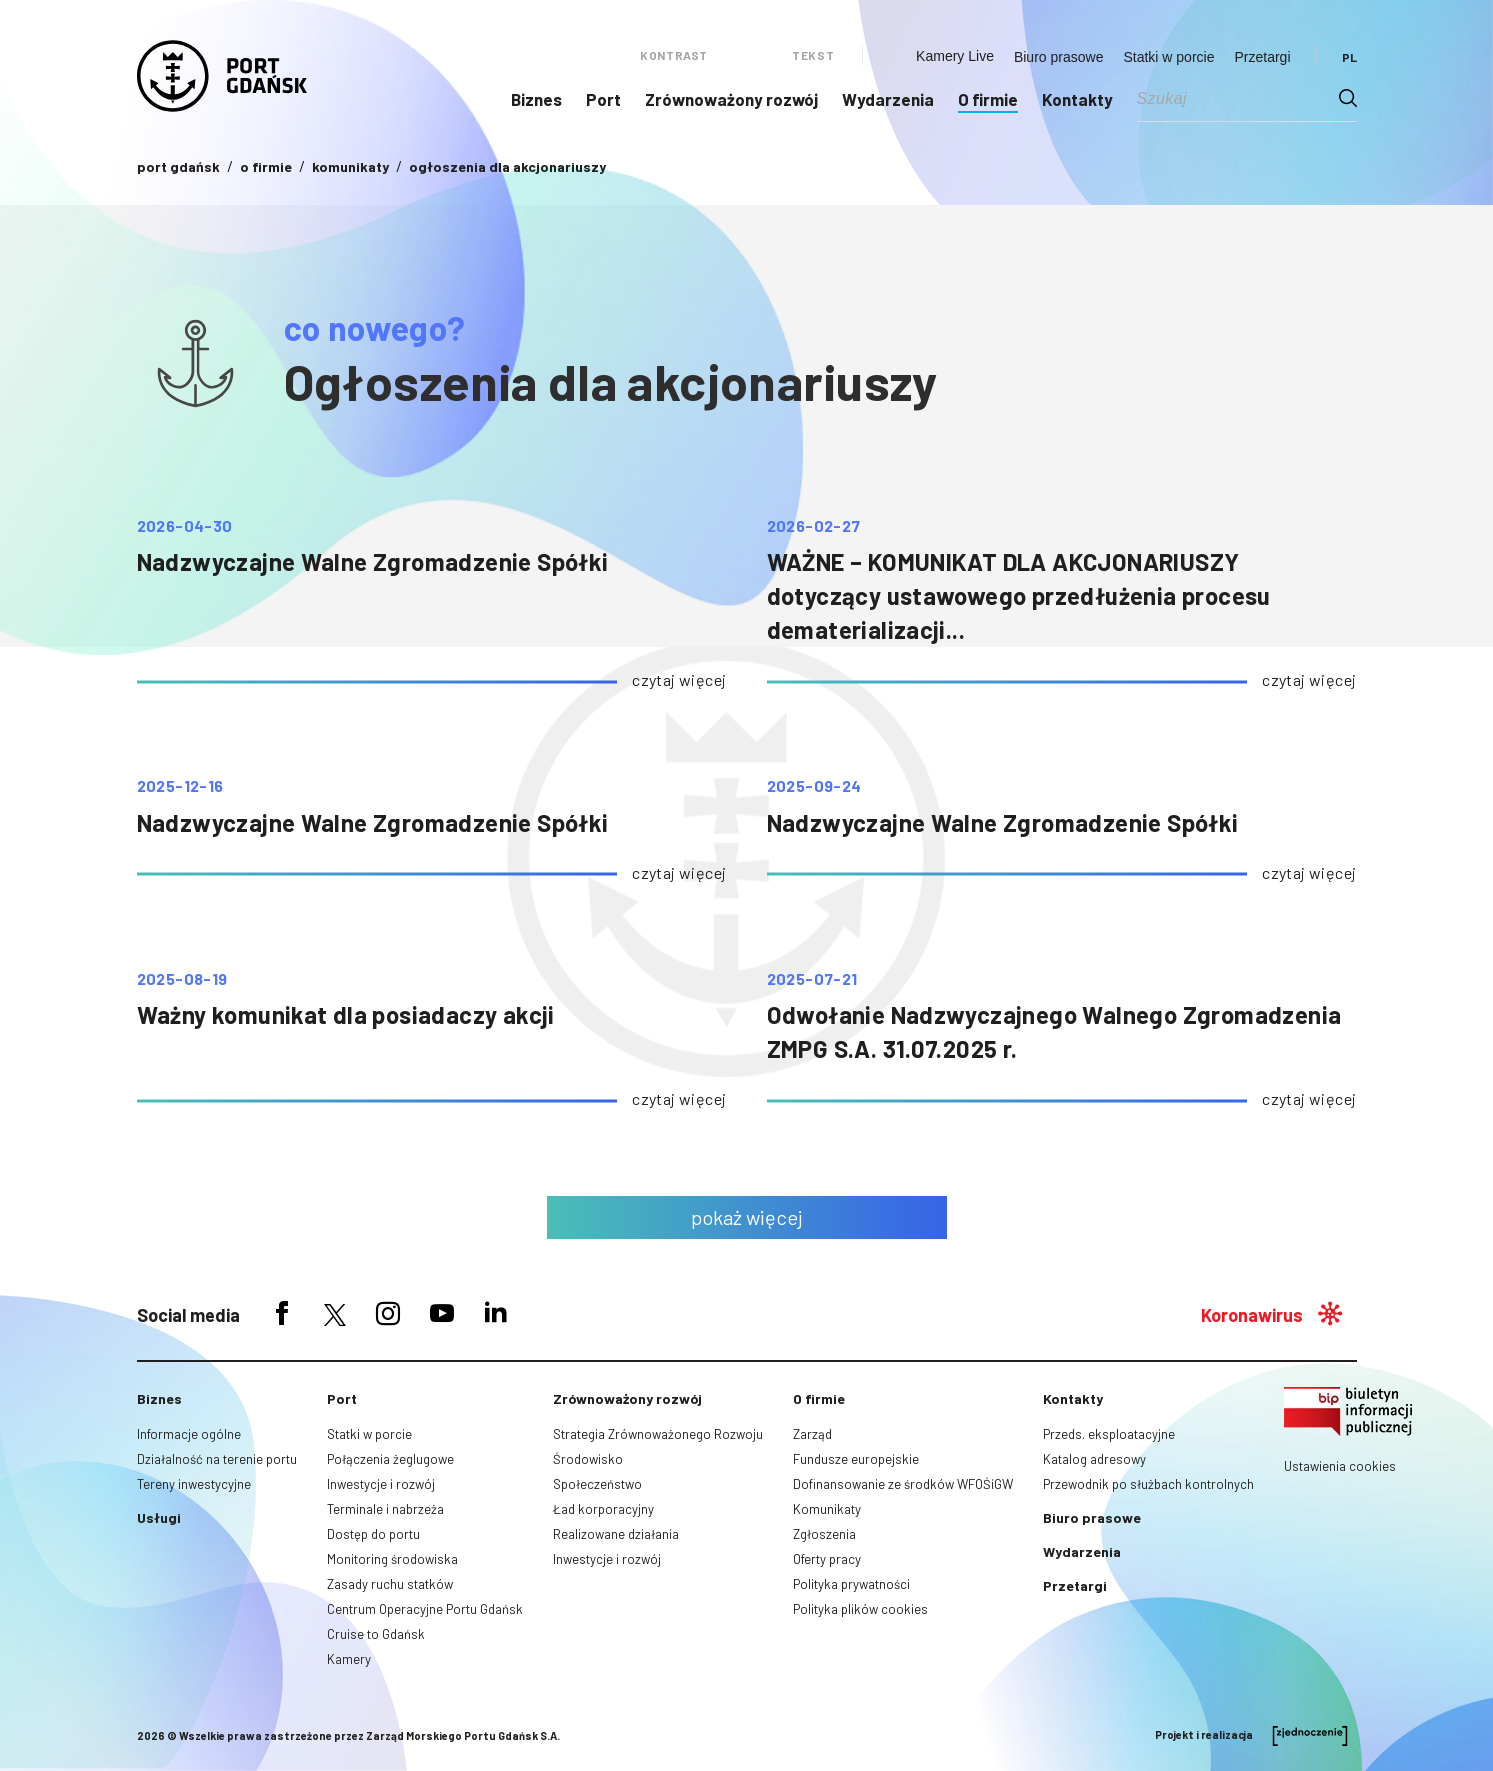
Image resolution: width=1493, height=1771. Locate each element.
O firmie (988, 99)
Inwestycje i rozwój (381, 1484)
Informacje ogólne (189, 1434)
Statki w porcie (1168, 57)
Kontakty (1077, 99)
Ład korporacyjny (603, 1509)
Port (603, 99)
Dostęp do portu (373, 1534)
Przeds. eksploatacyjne (1109, 1434)
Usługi (159, 1517)
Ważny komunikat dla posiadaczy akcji (346, 1014)
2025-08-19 (182, 979)
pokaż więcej (747, 1217)
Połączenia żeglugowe (390, 1459)
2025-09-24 (814, 786)
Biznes (536, 99)
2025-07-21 (812, 979)
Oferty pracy (827, 1559)
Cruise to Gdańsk (376, 1634)
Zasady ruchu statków (390, 1584)
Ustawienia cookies (1340, 1466)
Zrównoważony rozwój (731, 99)
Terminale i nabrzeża (385, 1509)
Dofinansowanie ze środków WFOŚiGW (903, 1484)
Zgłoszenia (824, 1534)
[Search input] (1238, 98)
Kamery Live (955, 56)
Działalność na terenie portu (217, 1459)
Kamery (349, 1659)
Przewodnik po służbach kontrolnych (1148, 1484)
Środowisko (588, 1459)
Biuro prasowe (1059, 57)
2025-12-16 (180, 786)
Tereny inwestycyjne (194, 1484)
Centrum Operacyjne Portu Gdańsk (425, 1609)
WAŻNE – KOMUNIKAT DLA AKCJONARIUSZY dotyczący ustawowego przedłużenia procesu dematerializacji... (1019, 595)
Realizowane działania (616, 1534)
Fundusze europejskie (856, 1459)
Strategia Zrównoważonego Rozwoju (658, 1434)
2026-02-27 (814, 526)
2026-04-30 (185, 526)
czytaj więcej (679, 679)
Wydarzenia (888, 99)
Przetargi (1262, 57)
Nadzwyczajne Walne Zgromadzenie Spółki (373, 561)
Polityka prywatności (851, 1584)
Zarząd (812, 1434)
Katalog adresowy (1094, 1459)
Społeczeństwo (597, 1484)
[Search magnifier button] (1348, 98)
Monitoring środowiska (392, 1559)
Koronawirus (1252, 1315)
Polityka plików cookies (860, 1609)
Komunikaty (827, 1509)
